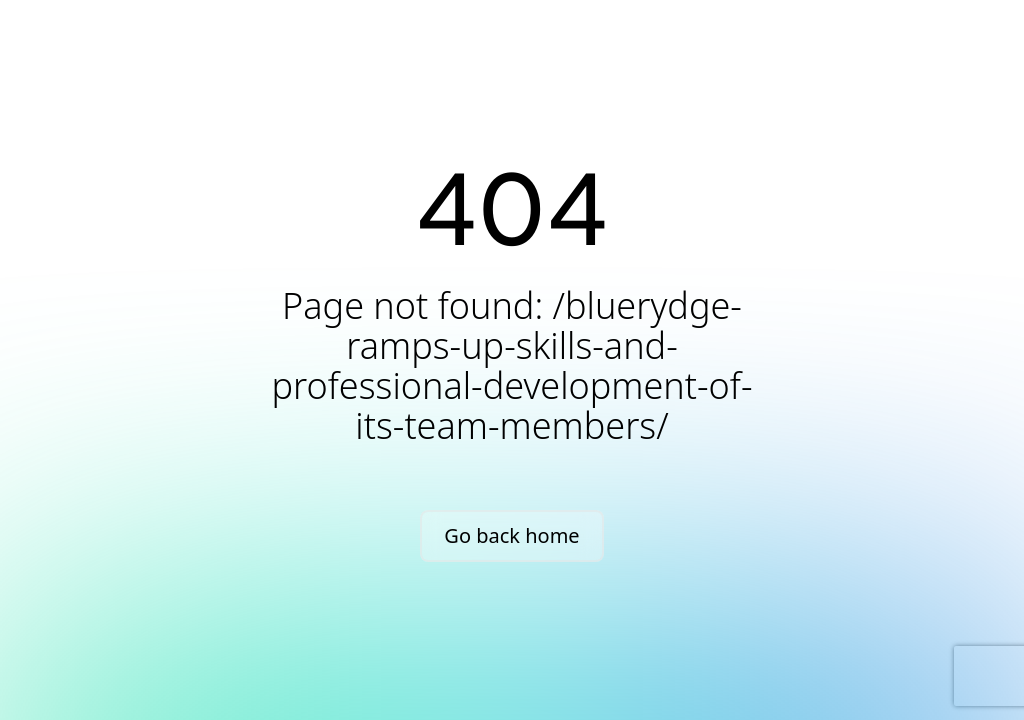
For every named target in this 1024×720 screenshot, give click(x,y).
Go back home (511, 535)
